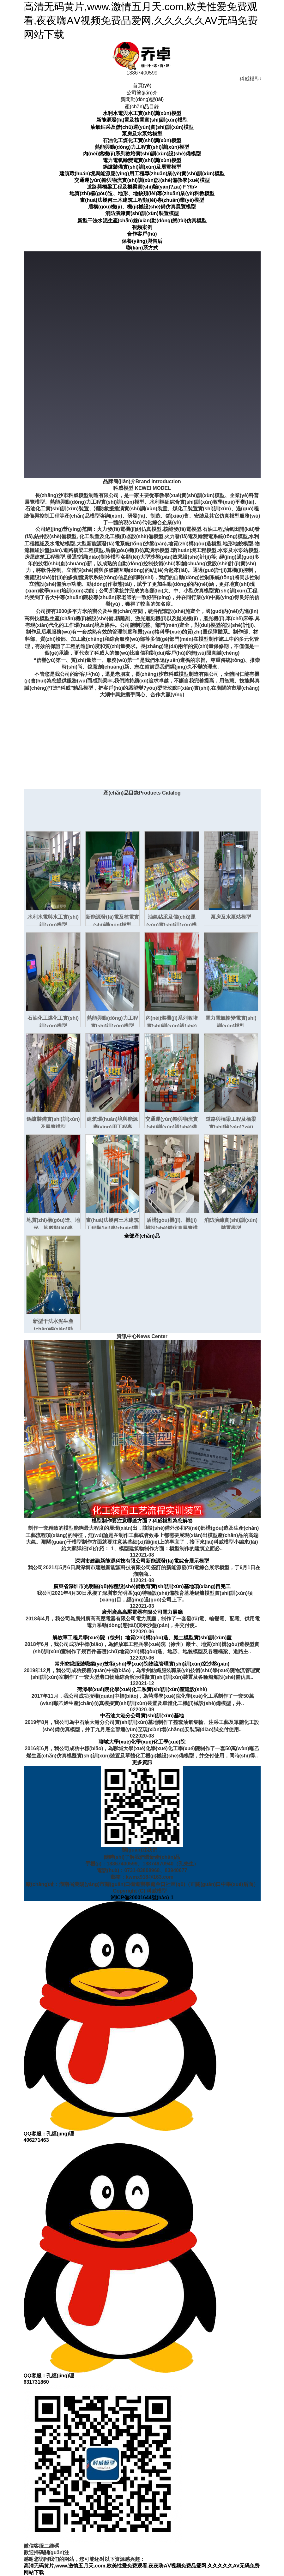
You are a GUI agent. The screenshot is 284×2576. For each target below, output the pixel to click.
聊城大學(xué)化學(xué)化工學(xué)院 (142, 1741)
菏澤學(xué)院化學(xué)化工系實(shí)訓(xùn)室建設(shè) (142, 1689)
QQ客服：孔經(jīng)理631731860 (120, 2264)
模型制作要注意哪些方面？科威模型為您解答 (142, 1520)
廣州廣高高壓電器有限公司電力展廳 (142, 1612)
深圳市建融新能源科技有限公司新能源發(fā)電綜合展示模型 (142, 1561)
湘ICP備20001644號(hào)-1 (142, 1897)
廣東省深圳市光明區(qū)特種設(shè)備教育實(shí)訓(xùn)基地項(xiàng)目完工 (142, 1586)
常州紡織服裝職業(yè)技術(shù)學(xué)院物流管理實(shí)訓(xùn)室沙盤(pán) (142, 1663)
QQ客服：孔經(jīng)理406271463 (120, 2022)
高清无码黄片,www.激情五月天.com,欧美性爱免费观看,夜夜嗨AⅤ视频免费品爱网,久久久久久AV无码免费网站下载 (141, 20)
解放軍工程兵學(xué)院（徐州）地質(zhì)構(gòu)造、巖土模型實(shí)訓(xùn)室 (142, 1637)
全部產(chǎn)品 (142, 1236)
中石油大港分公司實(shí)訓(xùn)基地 (142, 1715)
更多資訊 (142, 1762)
